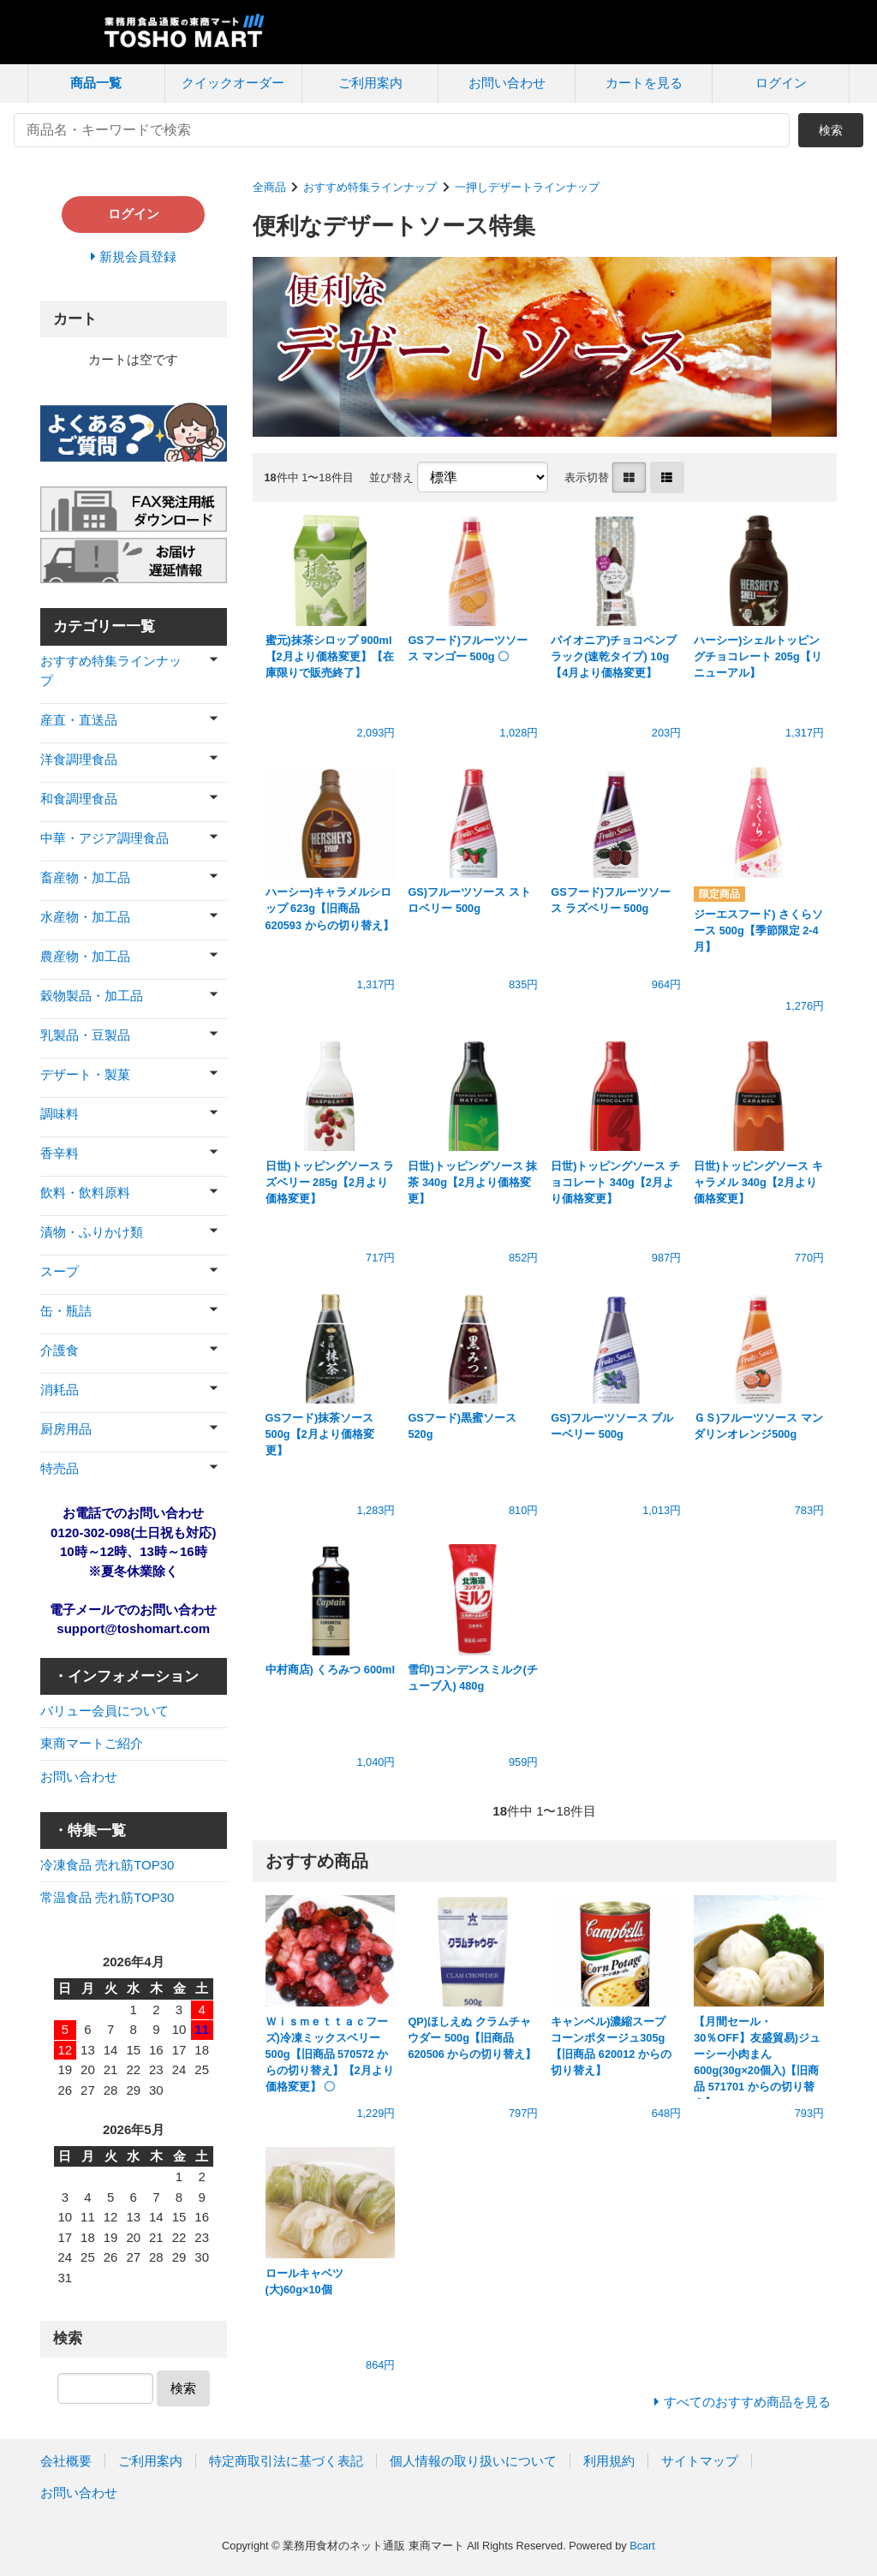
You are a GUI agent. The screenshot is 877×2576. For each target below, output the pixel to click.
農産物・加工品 (85, 956)
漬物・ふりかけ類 (91, 1232)
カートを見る (644, 82)
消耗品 (59, 1389)
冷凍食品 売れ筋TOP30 (107, 1864)
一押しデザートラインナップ (527, 187)
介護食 (59, 1350)
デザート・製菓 (85, 1074)
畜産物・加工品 (85, 877)
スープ (59, 1271)
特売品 (59, 1468)
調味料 (59, 1113)
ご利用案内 (370, 82)
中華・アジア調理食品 (104, 838)
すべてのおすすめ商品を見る (747, 2401)
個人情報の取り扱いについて (473, 2461)
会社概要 (66, 2461)
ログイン (781, 82)
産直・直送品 (78, 720)
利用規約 (609, 2461)
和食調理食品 (78, 798)
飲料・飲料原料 (85, 1192)
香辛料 (59, 1153)
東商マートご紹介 (91, 1743)
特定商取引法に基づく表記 (286, 2461)
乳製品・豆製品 (85, 1035)
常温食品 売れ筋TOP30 (107, 1897)
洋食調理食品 (78, 759)
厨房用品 (66, 1429)
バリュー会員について (104, 1710)
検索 (831, 130)
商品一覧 (96, 82)
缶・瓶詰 (66, 1310)
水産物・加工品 (85, 916)
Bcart (642, 2545)
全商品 (269, 187)
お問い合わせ (507, 82)
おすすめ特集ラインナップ (370, 187)
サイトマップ (699, 2461)
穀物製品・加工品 (91, 995)
